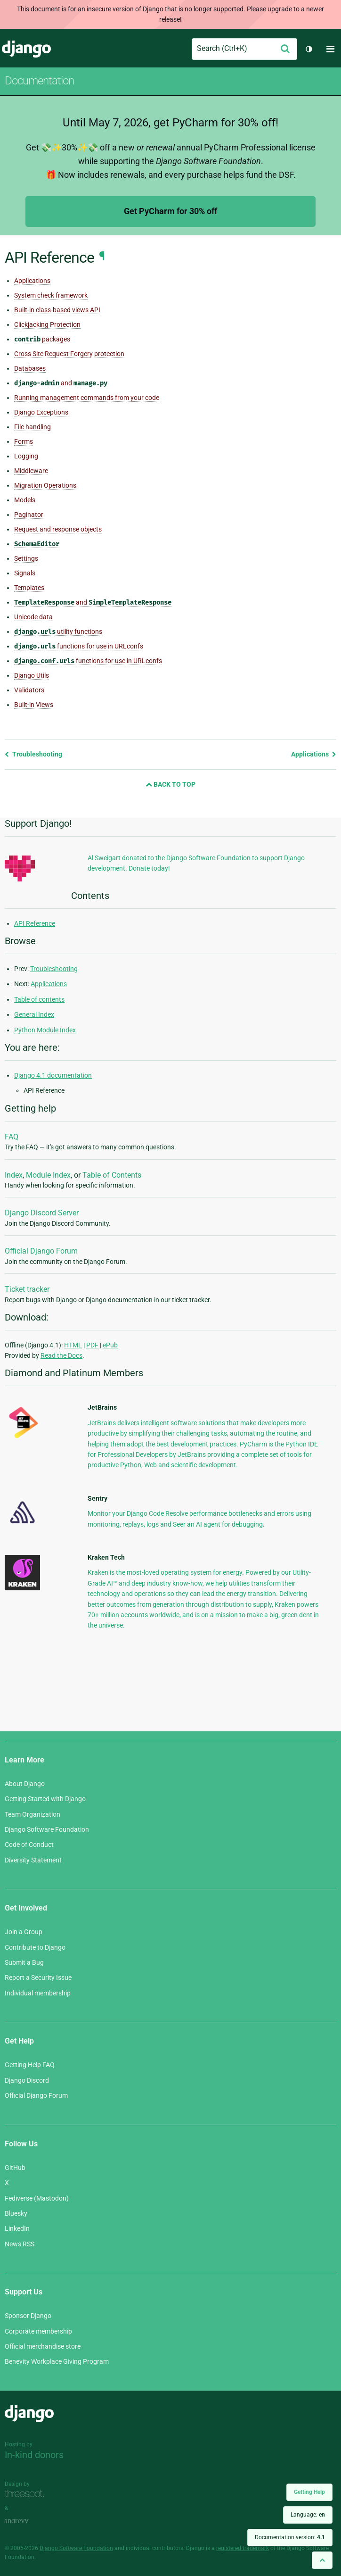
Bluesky (16, 2213)
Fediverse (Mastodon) (37, 2198)
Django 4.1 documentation (53, 1075)
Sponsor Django (28, 2315)
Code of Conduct (29, 1844)
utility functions (58, 632)
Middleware (31, 470)
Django (26, 49)
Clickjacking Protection (47, 324)
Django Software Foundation (47, 1829)
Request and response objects (58, 529)
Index (14, 1175)
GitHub (15, 2167)
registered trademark (242, 2548)
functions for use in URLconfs (78, 646)
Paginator (28, 514)
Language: (308, 2514)
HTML (73, 1345)
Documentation (39, 80)
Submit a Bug (24, 1962)
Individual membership (38, 1993)
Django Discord (27, 2080)
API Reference (34, 923)
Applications (32, 280)
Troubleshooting (33, 754)
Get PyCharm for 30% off (170, 211)
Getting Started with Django (45, 1799)
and (60, 383)
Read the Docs (61, 1355)
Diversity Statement (33, 1860)
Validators (29, 690)
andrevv (27, 2521)
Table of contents (39, 999)
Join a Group (23, 1932)
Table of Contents (111, 1175)
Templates (29, 587)
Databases (30, 368)
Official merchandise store (43, 2346)
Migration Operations (45, 485)
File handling (32, 427)
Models (24, 500)
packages (42, 339)
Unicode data (33, 617)
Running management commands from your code (86, 397)
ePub (110, 1345)
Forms (23, 441)
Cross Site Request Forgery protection (69, 353)
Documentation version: (290, 2537)
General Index (34, 1014)
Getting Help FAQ (30, 2065)
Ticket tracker (27, 1289)
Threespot (27, 2494)
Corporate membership (38, 2331)
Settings (26, 558)
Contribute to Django (35, 1947)
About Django (25, 1783)
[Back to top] (322, 2560)
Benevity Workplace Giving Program (57, 2361)
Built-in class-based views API (57, 310)
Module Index (48, 1175)
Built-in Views (33, 704)
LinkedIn (17, 2228)
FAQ (11, 1136)
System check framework (51, 295)
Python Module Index (45, 1030)
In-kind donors (34, 2454)
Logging (26, 456)
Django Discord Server (42, 1212)
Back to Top (170, 784)
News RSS (19, 2244)
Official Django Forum (41, 1250)
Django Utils (31, 675)
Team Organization (32, 1814)
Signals (24, 573)
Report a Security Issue (38, 1977)
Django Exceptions (41, 412)
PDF (92, 1345)
